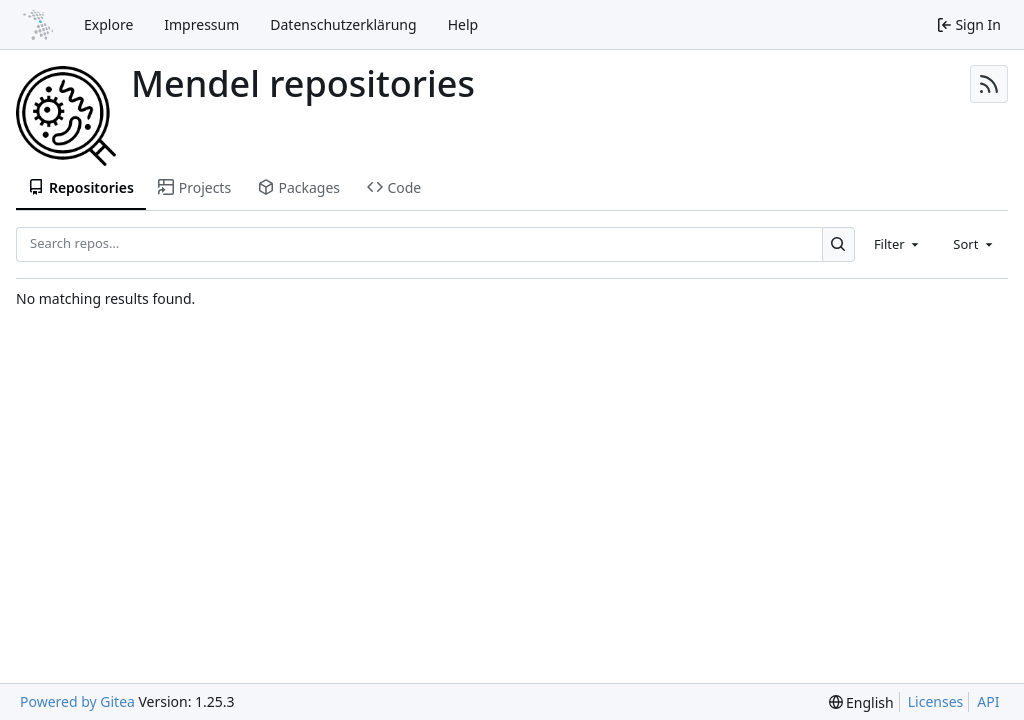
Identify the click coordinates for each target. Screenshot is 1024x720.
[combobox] (898, 244)
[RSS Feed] (989, 84)
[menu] (861, 702)
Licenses (936, 701)
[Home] (38, 25)
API (988, 701)
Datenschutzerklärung (343, 24)
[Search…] (838, 244)
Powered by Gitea (77, 701)
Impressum (201, 24)
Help (463, 24)
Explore (108, 24)
